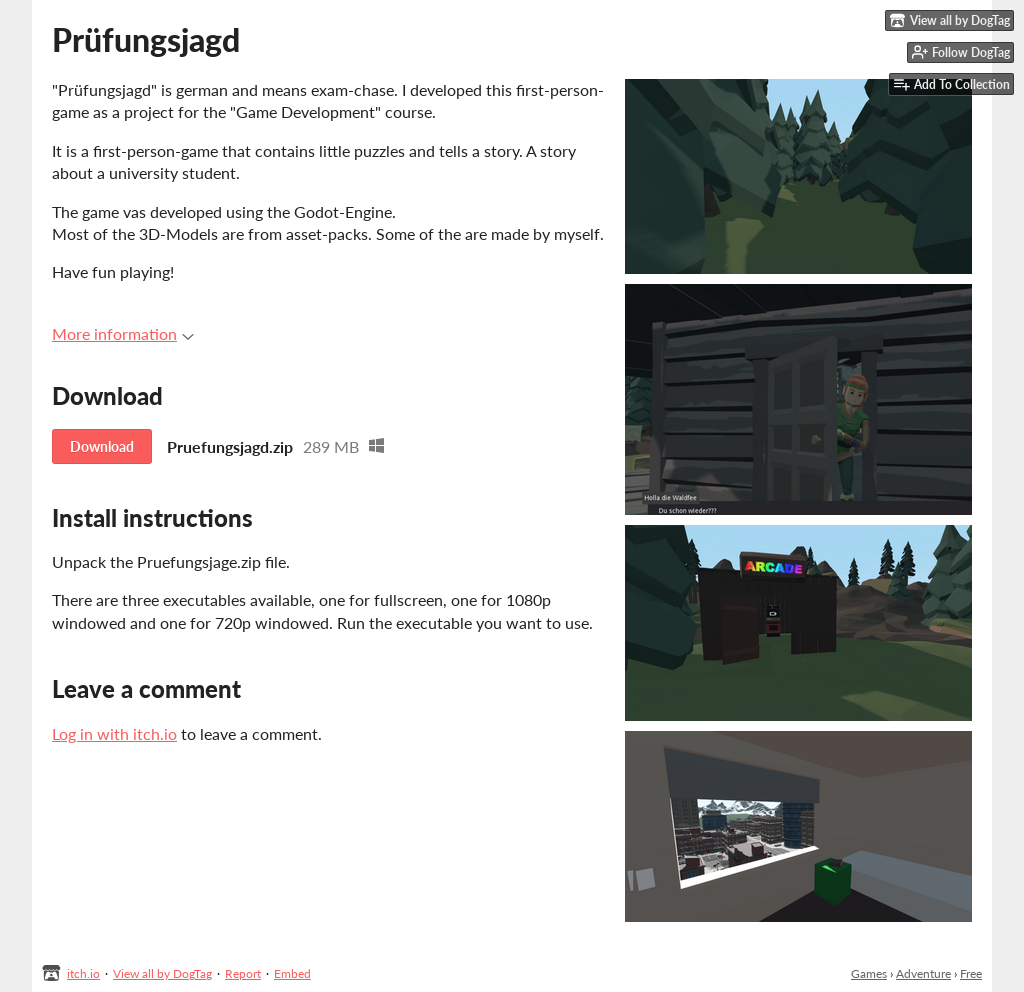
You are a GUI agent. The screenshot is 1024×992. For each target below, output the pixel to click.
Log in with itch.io (114, 733)
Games (869, 973)
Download (102, 446)
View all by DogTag (162, 973)
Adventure (923, 973)
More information (123, 333)
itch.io (83, 973)
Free (971, 973)
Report (243, 973)
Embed (292, 973)
